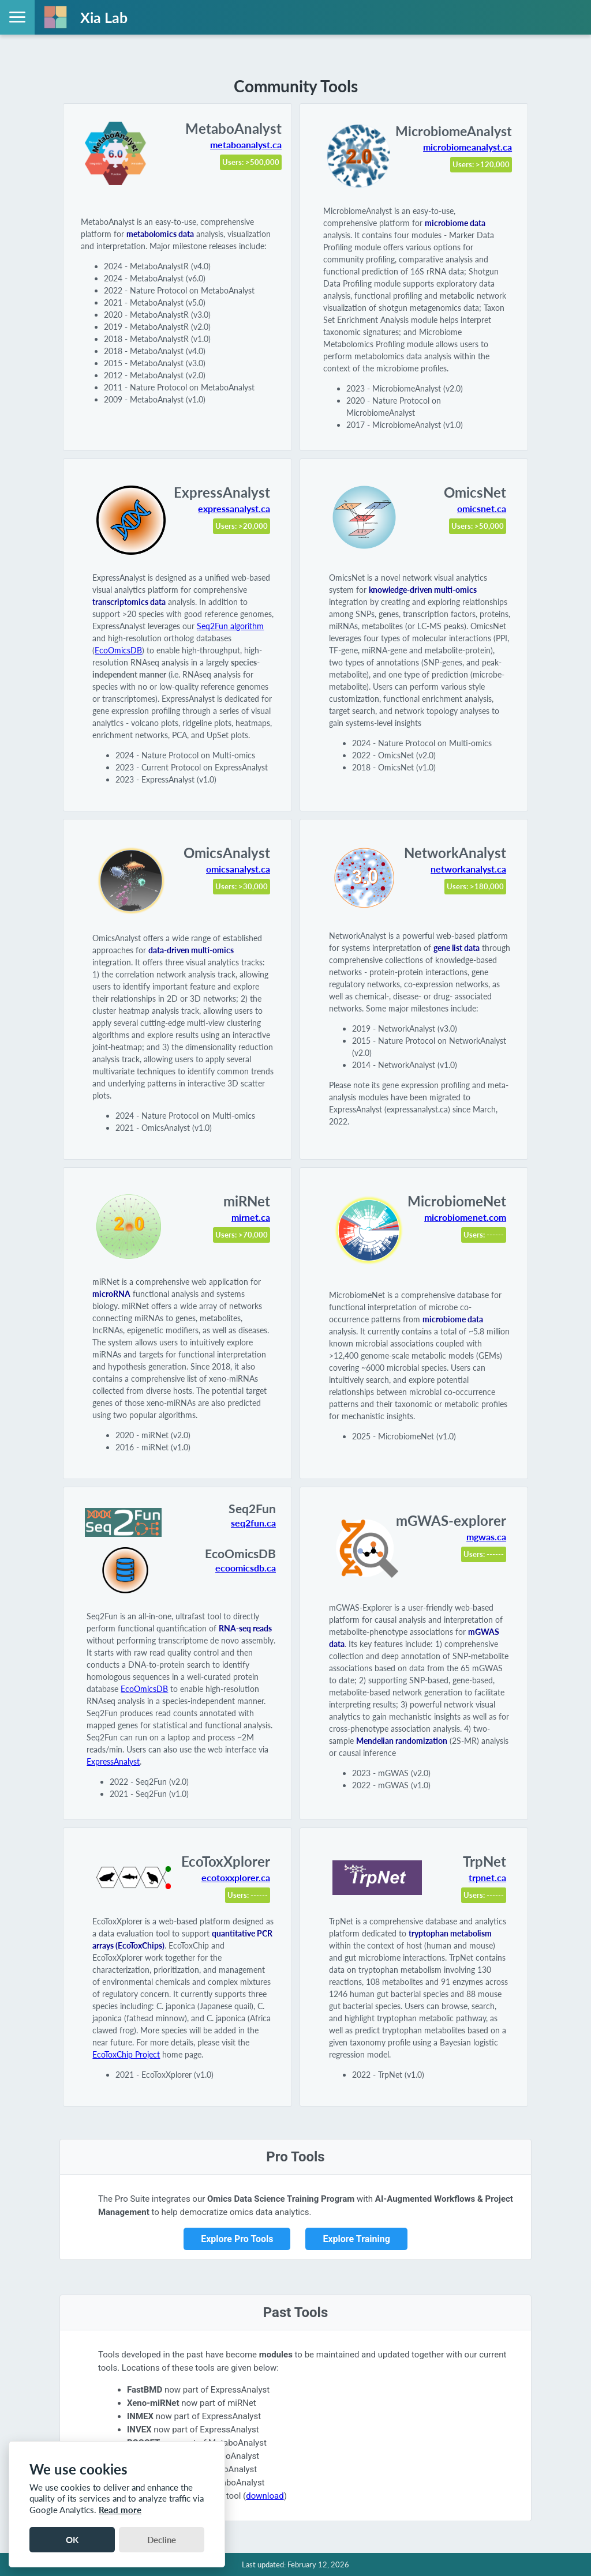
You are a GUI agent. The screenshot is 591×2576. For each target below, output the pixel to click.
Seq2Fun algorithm (230, 626)
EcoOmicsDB (118, 650)
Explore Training (356, 2238)
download (264, 2496)
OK (72, 2539)
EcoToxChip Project (126, 2054)
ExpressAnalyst (113, 1761)
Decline (161, 2539)
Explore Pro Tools (237, 2238)
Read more (120, 2509)
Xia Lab (104, 17)
